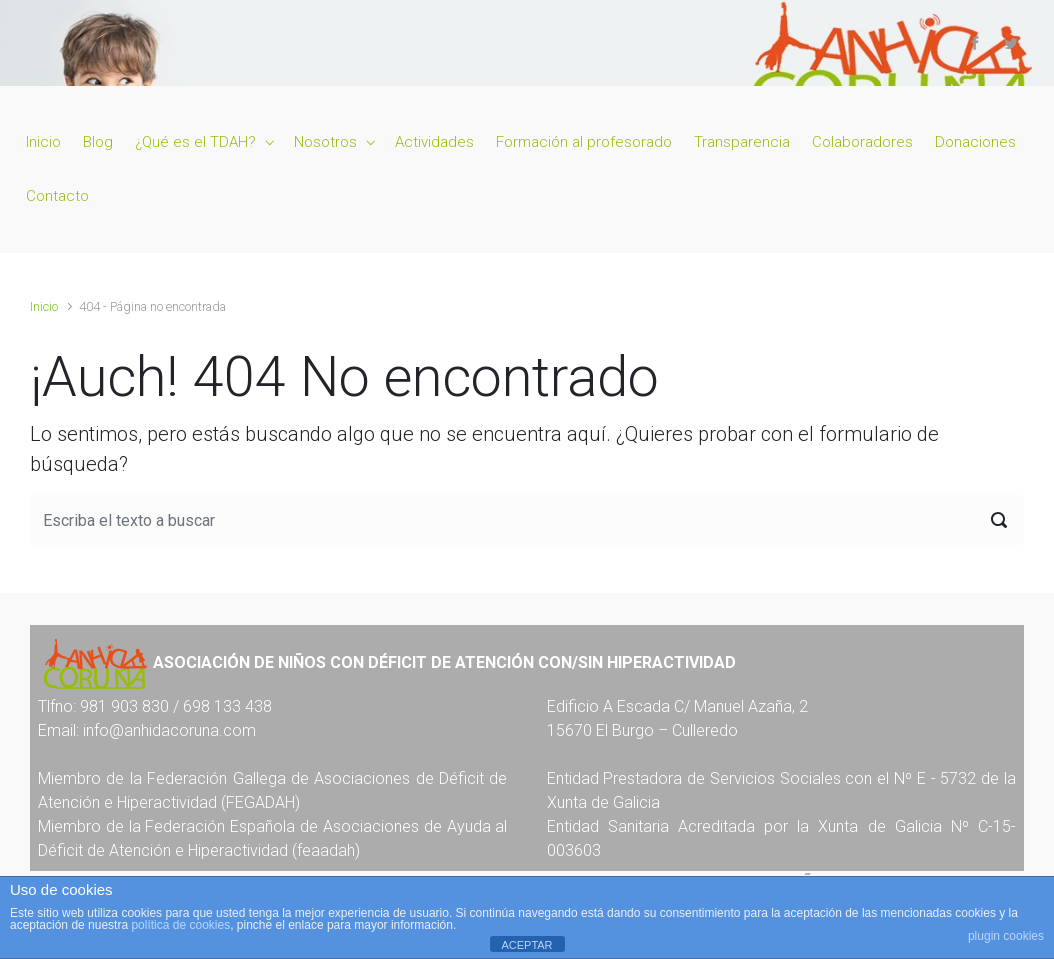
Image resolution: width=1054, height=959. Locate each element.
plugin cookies (1006, 936)
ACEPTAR (526, 945)
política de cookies (180, 925)
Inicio (44, 306)
